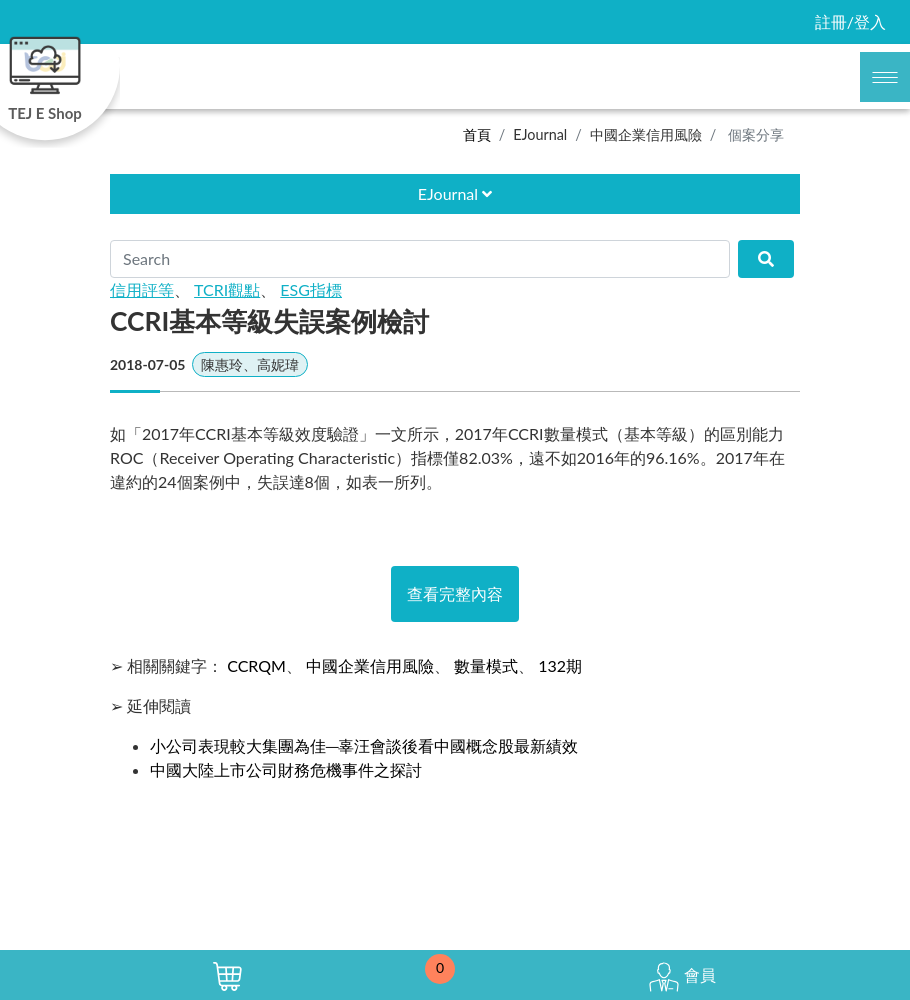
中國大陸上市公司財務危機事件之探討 (286, 769)
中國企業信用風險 (646, 134)
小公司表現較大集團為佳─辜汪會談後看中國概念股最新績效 (364, 745)
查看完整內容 (455, 593)
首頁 (477, 134)
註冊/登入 (850, 21)
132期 (560, 665)
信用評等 (142, 289)
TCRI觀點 (227, 289)
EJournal (540, 134)
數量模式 (486, 665)
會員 (682, 977)
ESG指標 (311, 289)
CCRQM (256, 665)
